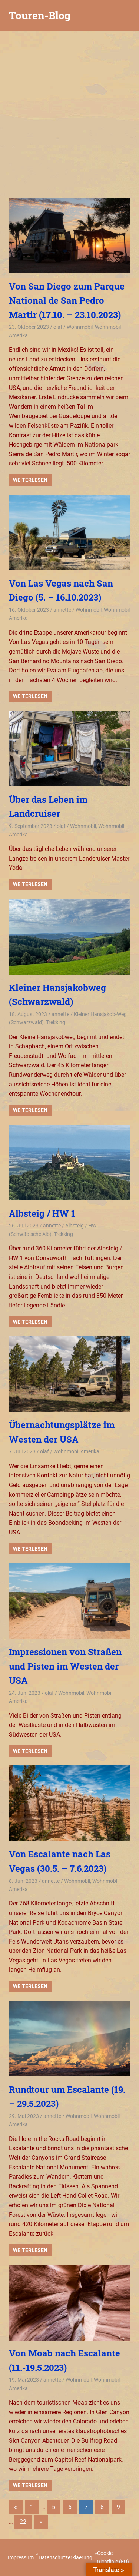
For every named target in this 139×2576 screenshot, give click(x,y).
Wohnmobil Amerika (76, 1451)
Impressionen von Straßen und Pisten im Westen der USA (65, 1666)
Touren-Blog (39, 15)
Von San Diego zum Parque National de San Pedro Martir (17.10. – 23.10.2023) (67, 300)
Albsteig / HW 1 (42, 1213)
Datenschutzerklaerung (65, 2557)
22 (23, 2521)
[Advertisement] (69, 113)
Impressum (21, 2557)
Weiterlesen (30, 480)
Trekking (55, 1022)
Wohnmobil (80, 327)
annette (62, 610)
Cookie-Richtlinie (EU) (113, 2557)
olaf (57, 327)
